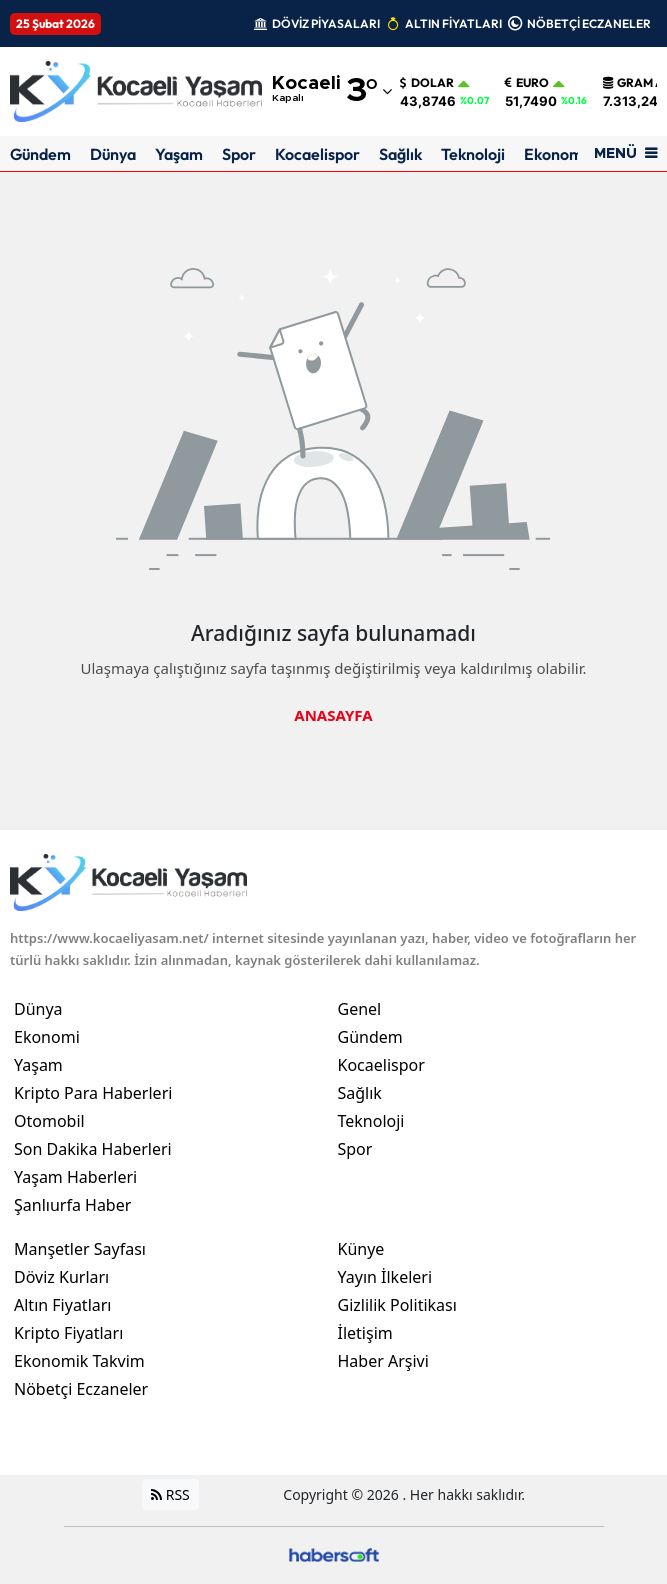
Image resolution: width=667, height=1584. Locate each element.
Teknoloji (473, 154)
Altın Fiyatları (63, 1305)
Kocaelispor (317, 154)
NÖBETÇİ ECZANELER (589, 23)
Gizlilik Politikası (397, 1305)
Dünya (113, 154)
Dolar (427, 83)
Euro (527, 83)
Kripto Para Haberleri (93, 1093)
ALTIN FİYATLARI (453, 23)
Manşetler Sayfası (80, 1249)
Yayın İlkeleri (385, 1277)
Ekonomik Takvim (79, 1361)
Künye (361, 1249)
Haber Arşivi (383, 1361)
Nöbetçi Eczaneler (81, 1389)
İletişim (365, 1333)
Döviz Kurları (61, 1277)
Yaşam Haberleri (75, 1177)
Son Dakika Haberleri (93, 1149)
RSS (170, 1494)
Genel (360, 1009)
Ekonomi (555, 154)
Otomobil (49, 1121)
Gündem (40, 154)
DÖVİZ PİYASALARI (326, 23)
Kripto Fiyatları (68, 1333)
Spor (239, 154)
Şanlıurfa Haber (72, 1205)
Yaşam (179, 154)
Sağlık (400, 154)
